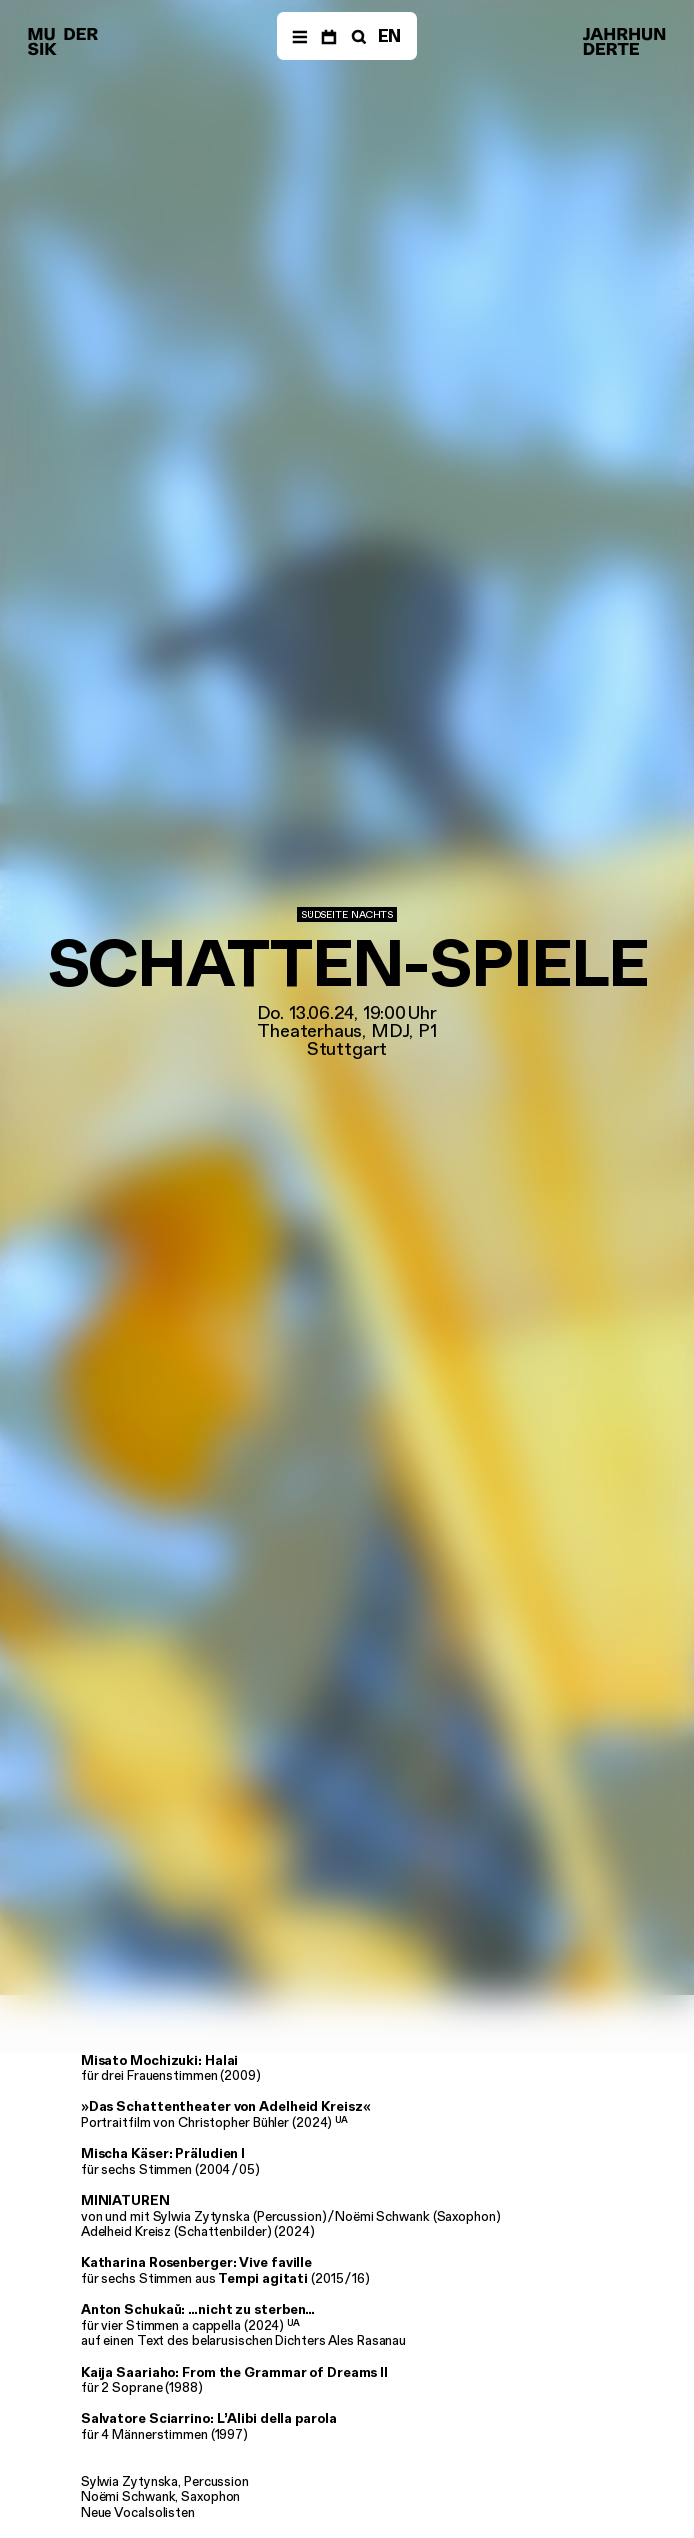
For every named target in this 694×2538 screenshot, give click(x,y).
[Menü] (299, 36)
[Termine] (328, 36)
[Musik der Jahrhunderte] (63, 42)
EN (390, 36)
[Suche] (357, 36)
